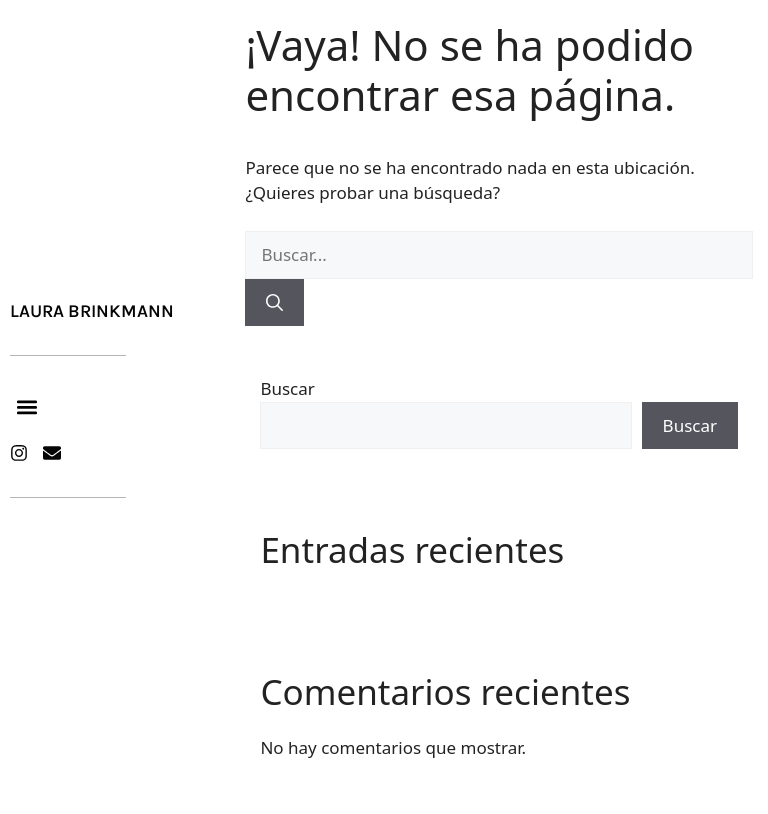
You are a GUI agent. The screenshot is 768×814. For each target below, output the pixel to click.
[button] (26, 407)
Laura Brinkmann (92, 311)
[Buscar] (274, 303)
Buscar (287, 388)
